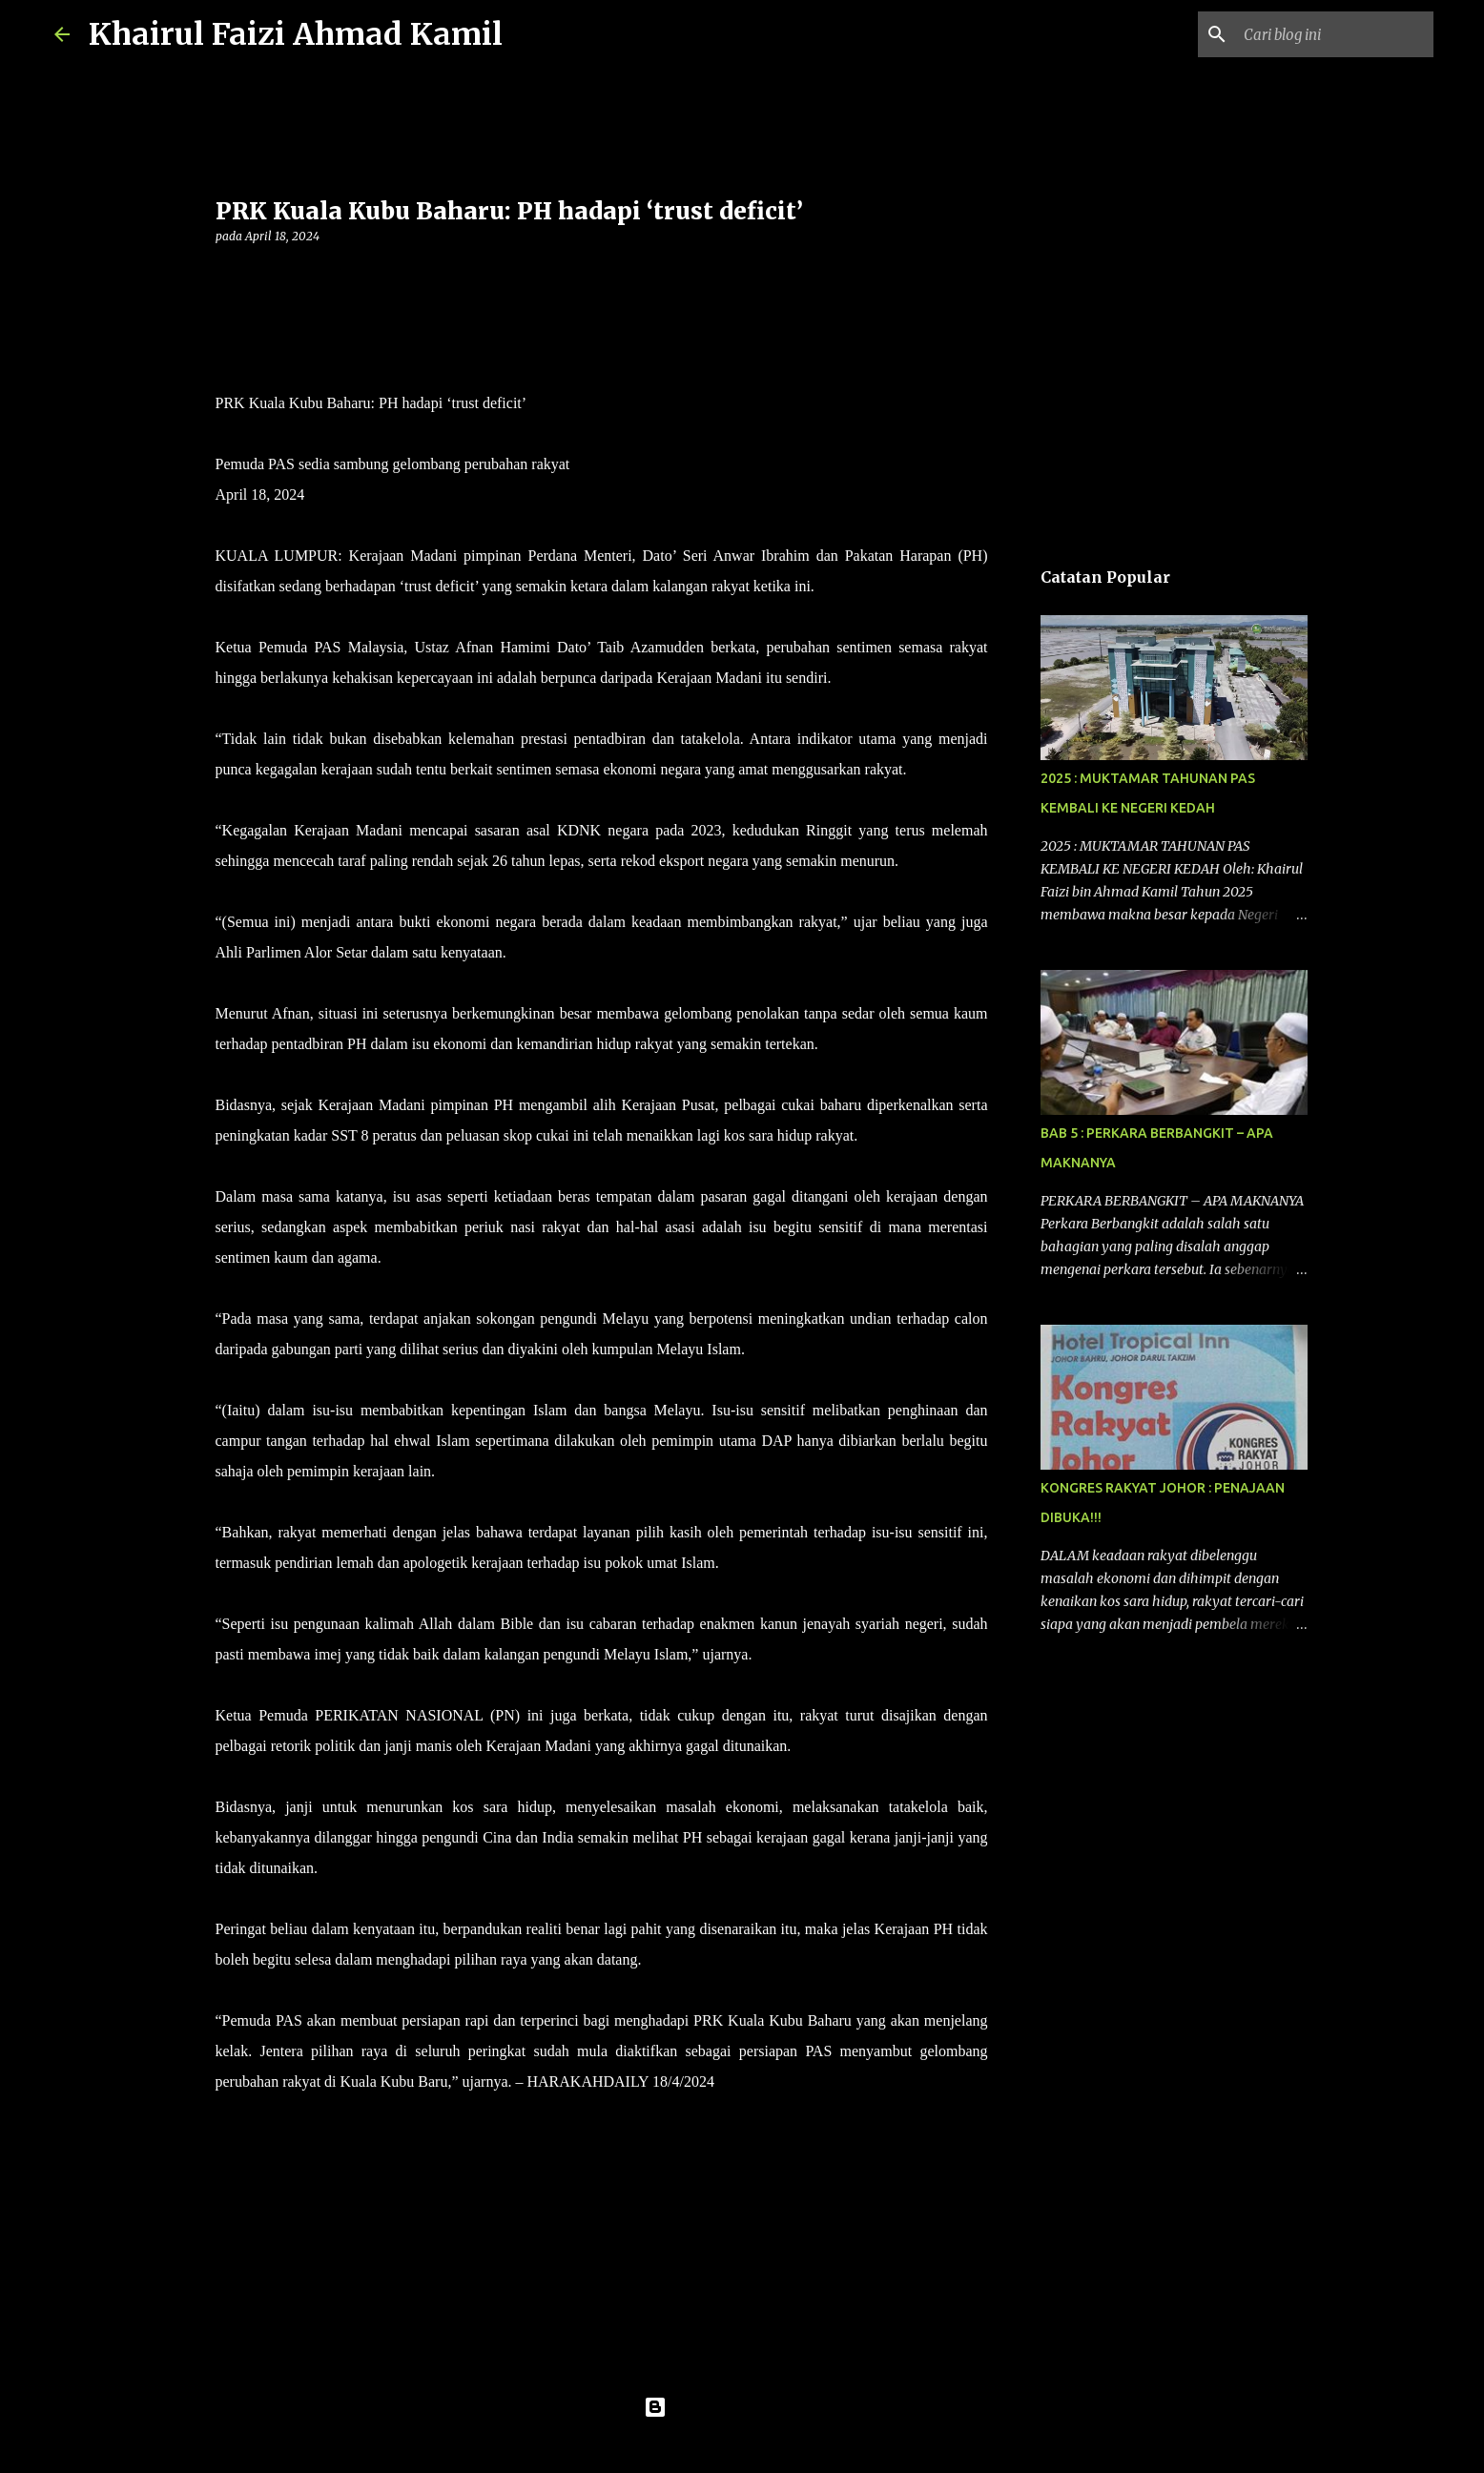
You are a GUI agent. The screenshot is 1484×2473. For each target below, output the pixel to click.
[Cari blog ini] (1333, 34)
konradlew (781, 2446)
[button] (227, 275)
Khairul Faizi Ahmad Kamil (296, 34)
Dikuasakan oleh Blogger (742, 2407)
